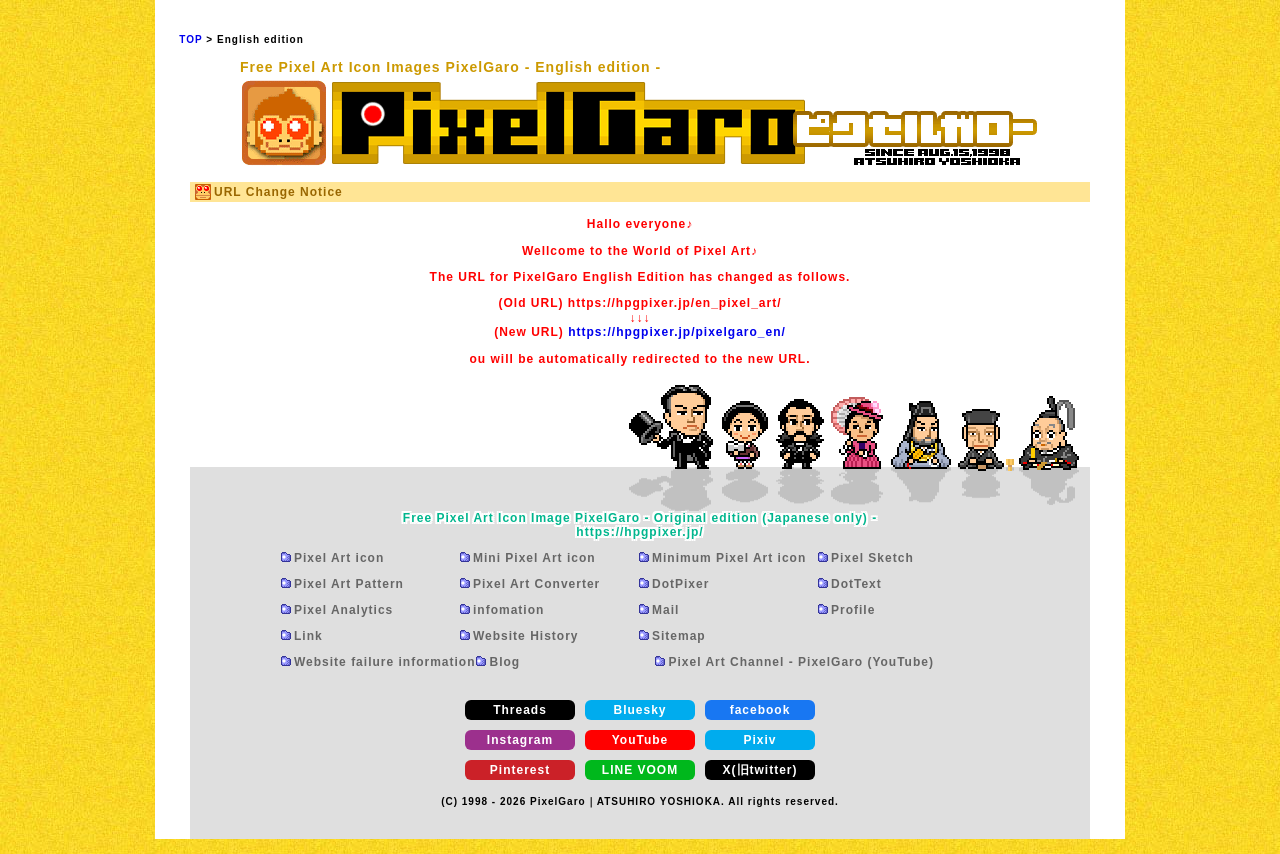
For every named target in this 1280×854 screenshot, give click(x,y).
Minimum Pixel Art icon (729, 558)
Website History (525, 636)
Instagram (520, 740)
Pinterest (520, 770)
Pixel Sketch (872, 558)
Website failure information (384, 662)
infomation (508, 610)
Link (308, 636)
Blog (504, 662)
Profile (853, 610)
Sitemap (679, 636)
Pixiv (759, 740)
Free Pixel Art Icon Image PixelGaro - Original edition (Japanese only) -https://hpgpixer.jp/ (640, 525)
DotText (856, 584)
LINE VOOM (640, 770)
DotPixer (680, 584)
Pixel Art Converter (536, 584)
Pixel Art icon (339, 558)
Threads (520, 710)
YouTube (640, 740)
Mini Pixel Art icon (534, 558)
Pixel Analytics (343, 610)
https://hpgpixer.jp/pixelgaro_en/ (677, 332)
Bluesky (639, 710)
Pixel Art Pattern (349, 584)
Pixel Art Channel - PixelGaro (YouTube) (800, 662)
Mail (665, 610)
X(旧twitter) (760, 770)
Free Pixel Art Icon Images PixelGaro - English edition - (450, 67)
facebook (760, 710)
